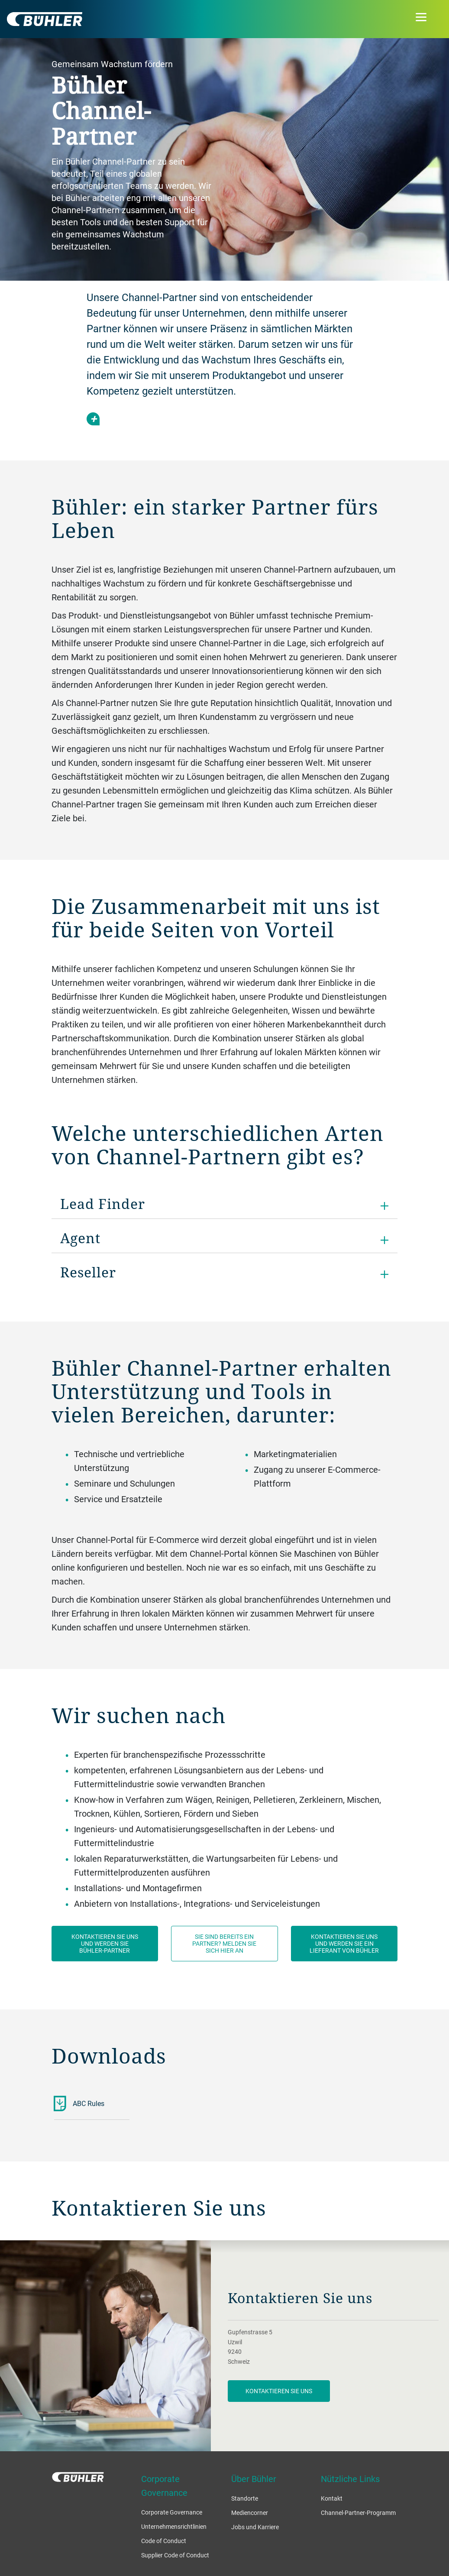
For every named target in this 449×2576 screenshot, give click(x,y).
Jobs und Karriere (255, 2527)
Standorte (244, 2498)
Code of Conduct (163, 2541)
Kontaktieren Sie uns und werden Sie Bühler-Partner (104, 1943)
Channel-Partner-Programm (358, 2512)
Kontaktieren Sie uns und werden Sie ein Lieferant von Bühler (344, 1943)
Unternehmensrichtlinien (174, 2526)
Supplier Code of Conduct (175, 2555)
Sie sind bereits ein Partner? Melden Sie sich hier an (224, 1943)
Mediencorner (249, 2512)
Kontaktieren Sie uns (278, 2391)
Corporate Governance (171, 2512)
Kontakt (331, 2498)
